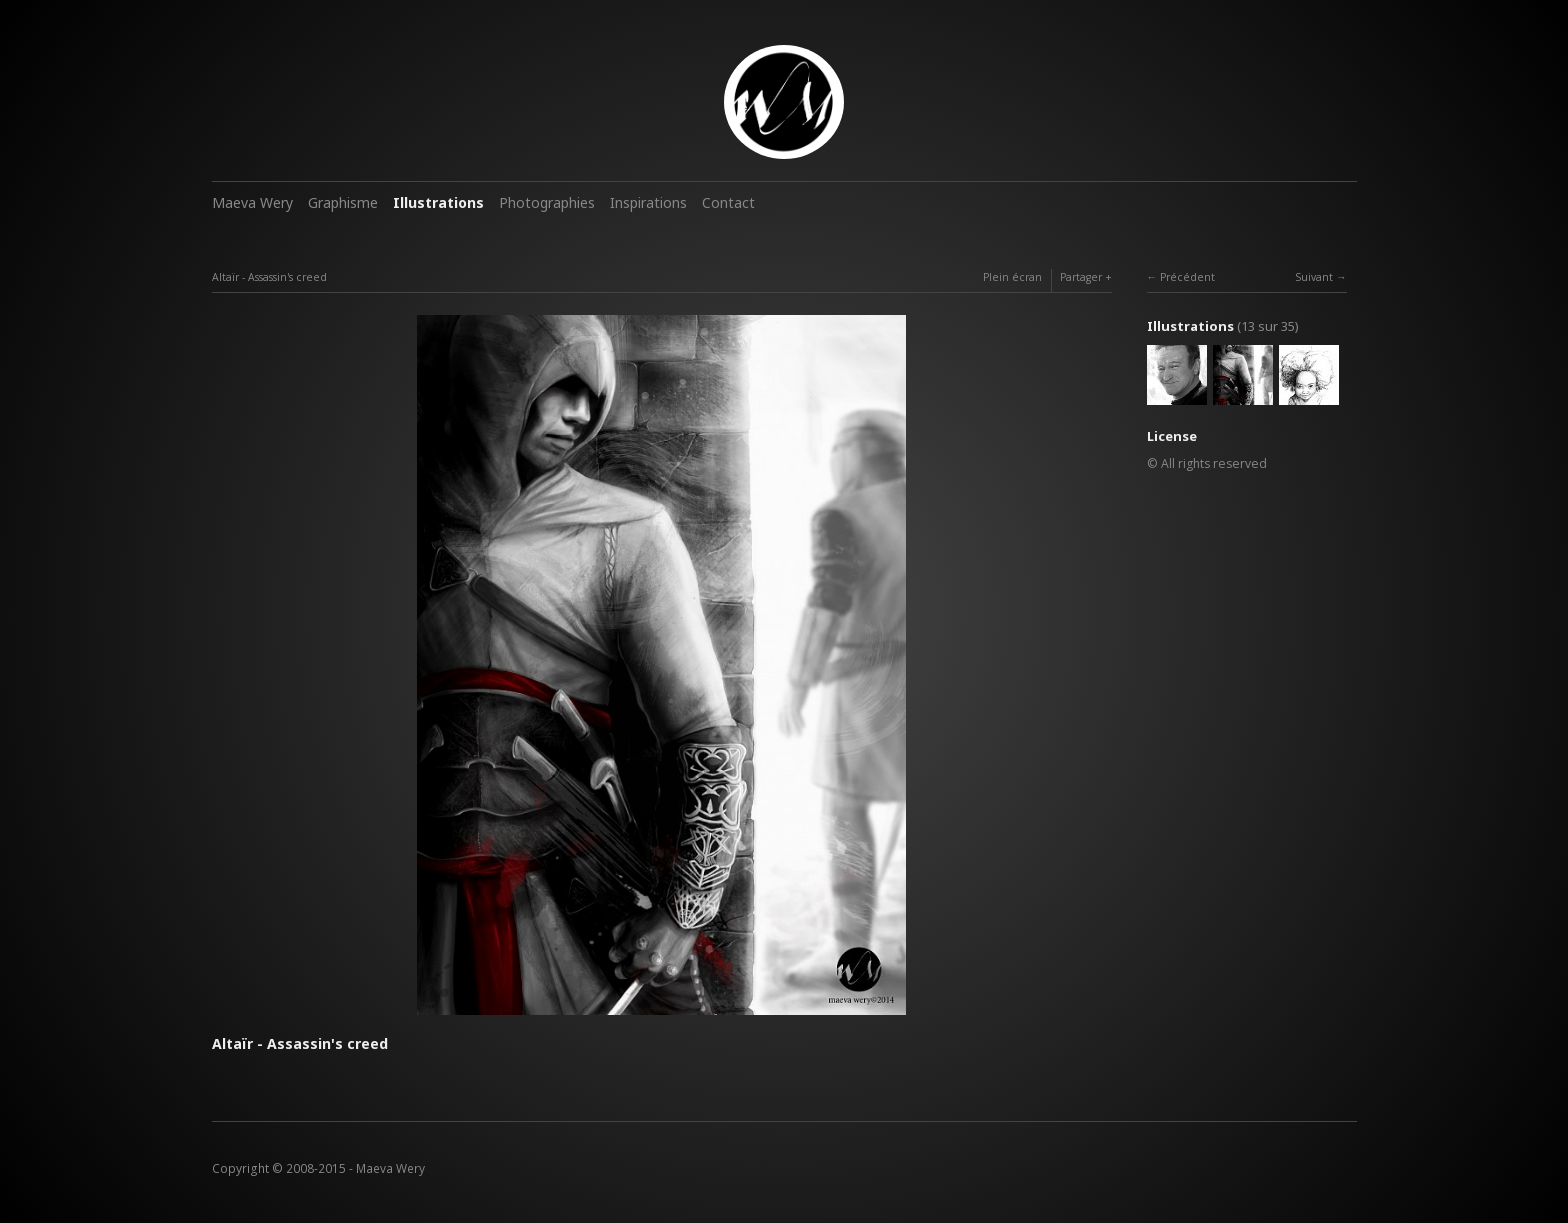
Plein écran (1012, 277)
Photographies (547, 202)
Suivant (1314, 277)
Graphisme (343, 202)
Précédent (1187, 277)
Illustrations (438, 202)
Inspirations (648, 202)
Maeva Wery (252, 202)
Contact (728, 202)
